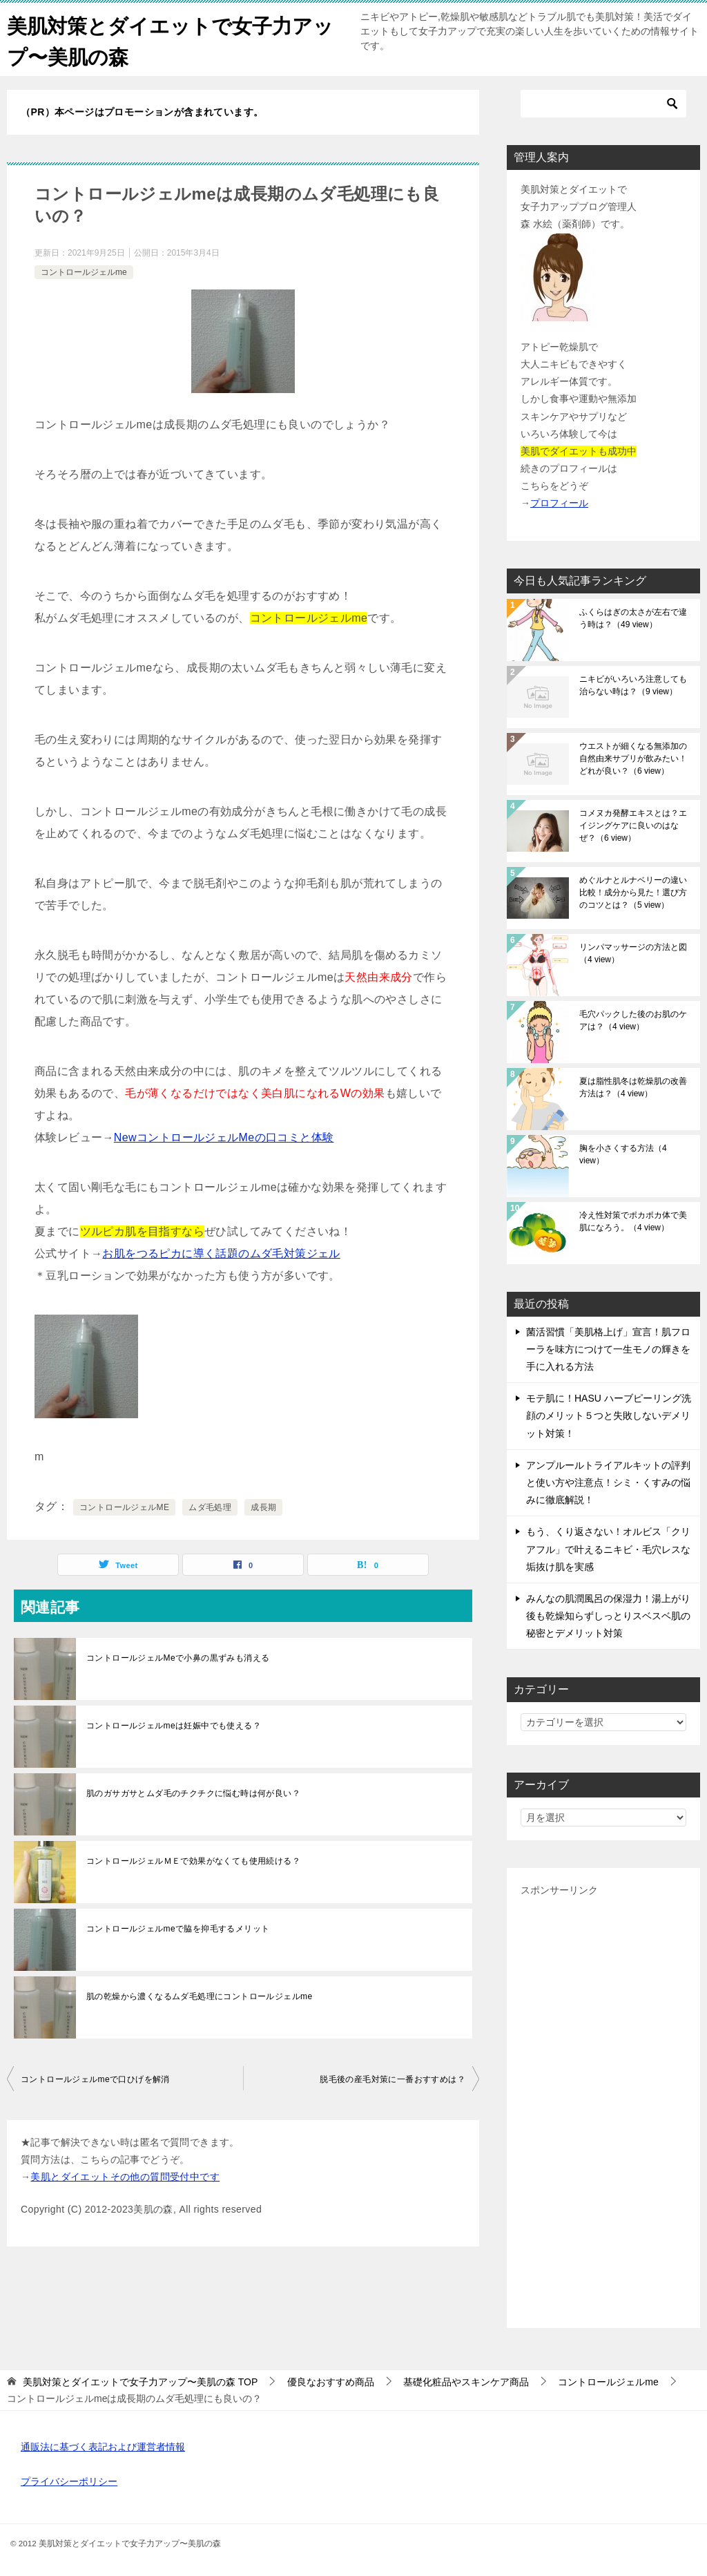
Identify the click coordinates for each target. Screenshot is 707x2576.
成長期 (263, 1507)
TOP (140, 2381)
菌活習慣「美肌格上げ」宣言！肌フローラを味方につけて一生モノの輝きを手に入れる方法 (608, 1349)
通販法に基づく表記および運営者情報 (103, 2446)
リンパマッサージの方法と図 (633, 953)
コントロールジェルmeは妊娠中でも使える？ (173, 1725)
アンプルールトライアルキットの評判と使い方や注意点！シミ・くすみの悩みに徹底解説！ (608, 1482)
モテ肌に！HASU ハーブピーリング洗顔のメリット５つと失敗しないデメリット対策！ (608, 1415)
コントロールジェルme (84, 272)
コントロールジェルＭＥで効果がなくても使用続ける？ (193, 1861)
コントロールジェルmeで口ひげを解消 (95, 2079)
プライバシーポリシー (69, 2481)
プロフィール (559, 502)
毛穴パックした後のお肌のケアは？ (633, 1020)
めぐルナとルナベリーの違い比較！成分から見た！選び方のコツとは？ (633, 892)
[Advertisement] (603, 2107)
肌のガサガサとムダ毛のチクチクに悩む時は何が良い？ (193, 1793)
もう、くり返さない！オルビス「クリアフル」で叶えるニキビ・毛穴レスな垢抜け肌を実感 (608, 1549)
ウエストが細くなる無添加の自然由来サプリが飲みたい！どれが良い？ (633, 758)
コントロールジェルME (124, 1507)
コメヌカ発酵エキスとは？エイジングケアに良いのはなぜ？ (633, 825)
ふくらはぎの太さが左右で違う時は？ (633, 618)
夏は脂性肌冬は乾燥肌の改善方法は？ (633, 1087)
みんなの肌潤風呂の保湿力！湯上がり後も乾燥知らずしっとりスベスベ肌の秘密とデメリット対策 (608, 1616)
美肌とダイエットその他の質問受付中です (125, 2176)
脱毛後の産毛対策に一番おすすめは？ (392, 2079)
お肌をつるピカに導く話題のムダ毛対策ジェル (221, 1253)
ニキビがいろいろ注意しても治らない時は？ (633, 685)
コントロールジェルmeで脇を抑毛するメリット (177, 1929)
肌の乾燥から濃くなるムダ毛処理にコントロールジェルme (199, 1996)
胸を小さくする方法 (623, 1154)
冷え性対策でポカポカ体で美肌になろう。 (633, 1221)
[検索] (603, 103)
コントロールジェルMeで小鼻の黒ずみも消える (177, 1658)
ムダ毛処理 (209, 1507)
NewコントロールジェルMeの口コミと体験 (224, 1137)
